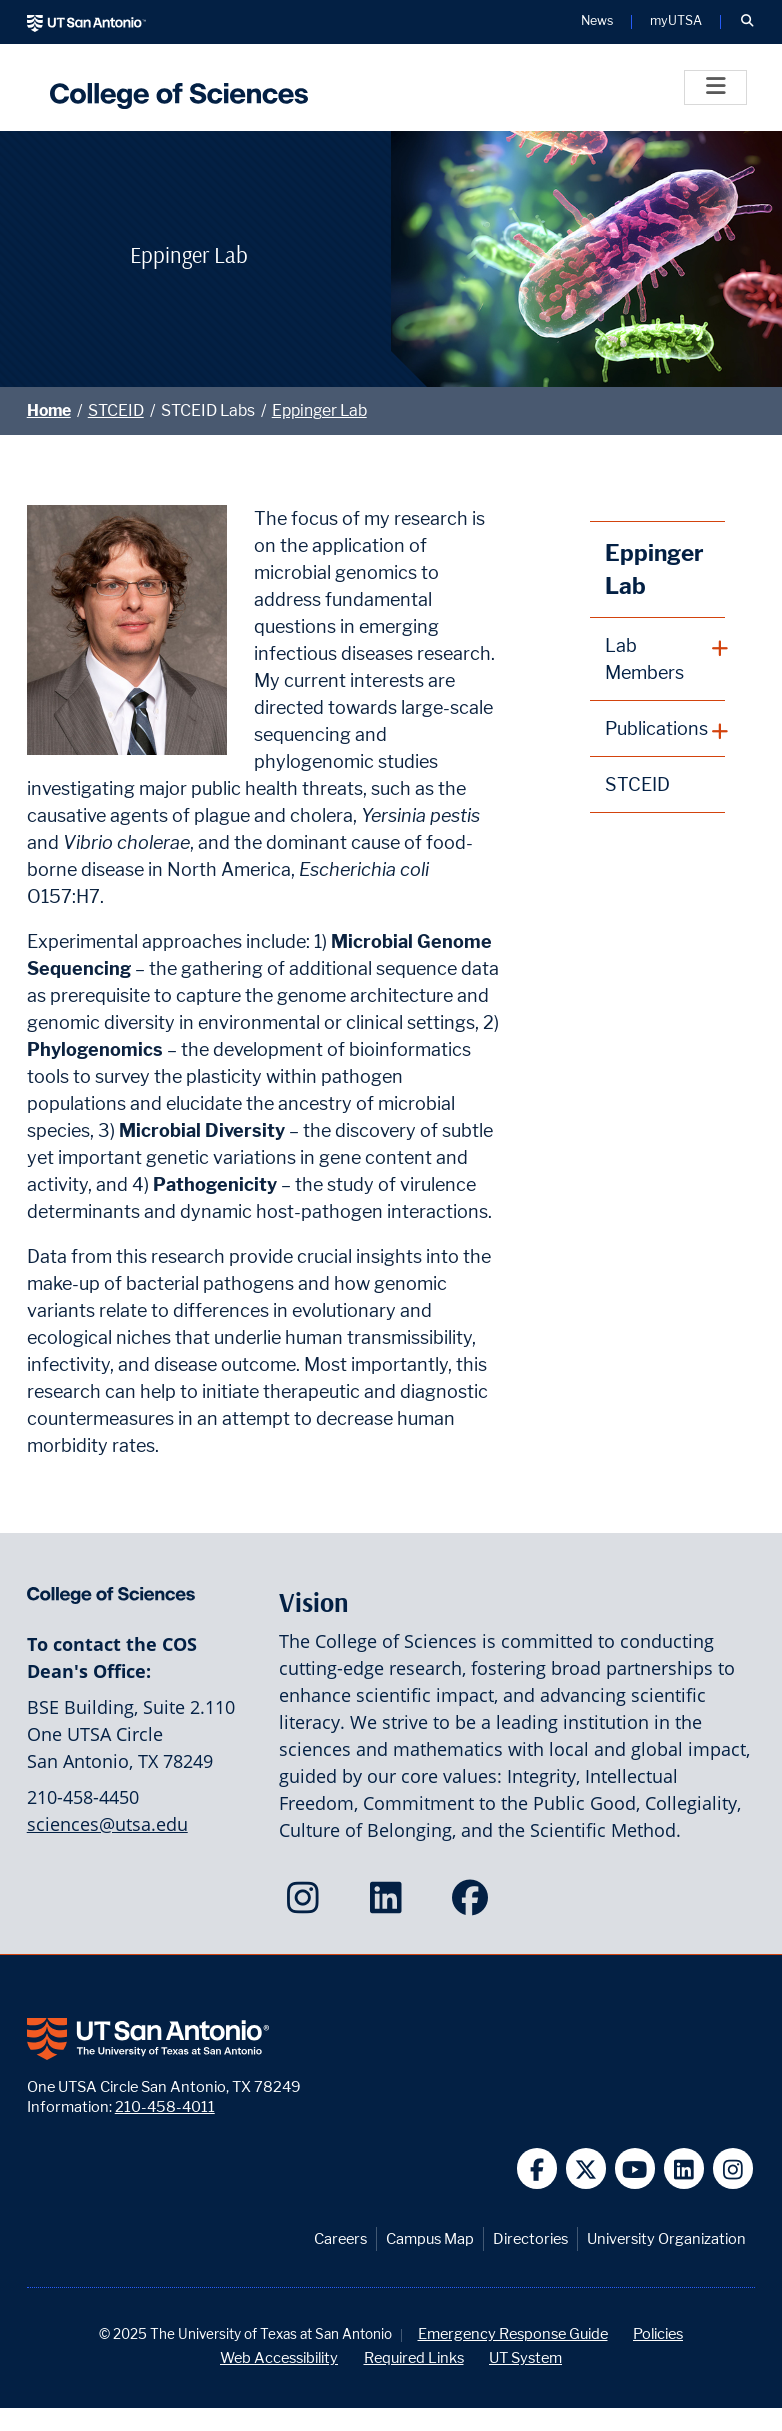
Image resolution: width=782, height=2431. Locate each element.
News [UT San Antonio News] (597, 21)
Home (49, 410)
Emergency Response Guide (513, 2333)
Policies (658, 2333)
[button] (747, 22)
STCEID (116, 410)
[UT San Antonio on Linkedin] (684, 2168)
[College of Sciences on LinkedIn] (390, 1904)
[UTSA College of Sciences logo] (174, 87)
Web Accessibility (279, 2357)
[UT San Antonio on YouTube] (635, 2168)
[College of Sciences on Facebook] (474, 1904)
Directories (530, 2238)
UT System (525, 2357)
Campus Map (430, 2238)
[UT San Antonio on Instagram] (733, 2168)
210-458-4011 (165, 2106)
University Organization (666, 2238)
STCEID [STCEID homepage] (637, 784)
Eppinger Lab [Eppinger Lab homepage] (654, 569)
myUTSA (676, 21)
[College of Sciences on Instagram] (307, 1904)
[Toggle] (715, 87)
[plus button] (657, 659)
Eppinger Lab (319, 410)
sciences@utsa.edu (107, 1824)
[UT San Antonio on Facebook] (537, 2168)
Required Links (414, 2357)
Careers (340, 2238)
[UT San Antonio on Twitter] (586, 2168)
